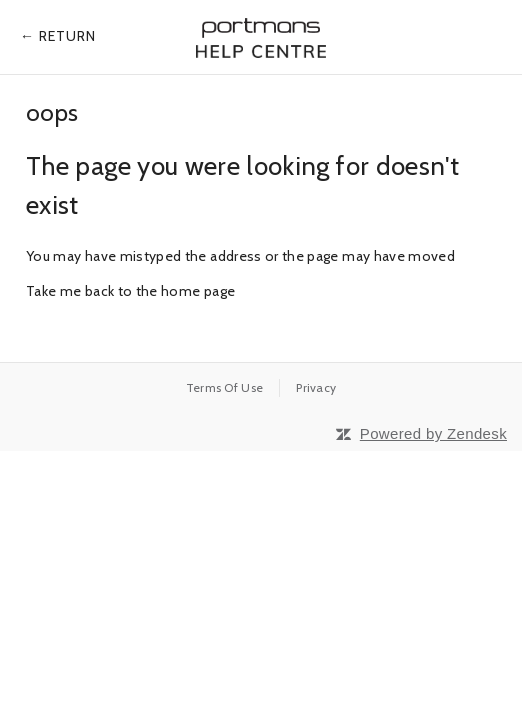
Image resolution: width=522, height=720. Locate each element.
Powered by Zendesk (433, 433)
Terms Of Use (225, 387)
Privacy (316, 387)
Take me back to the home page (130, 291)
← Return (58, 36)
